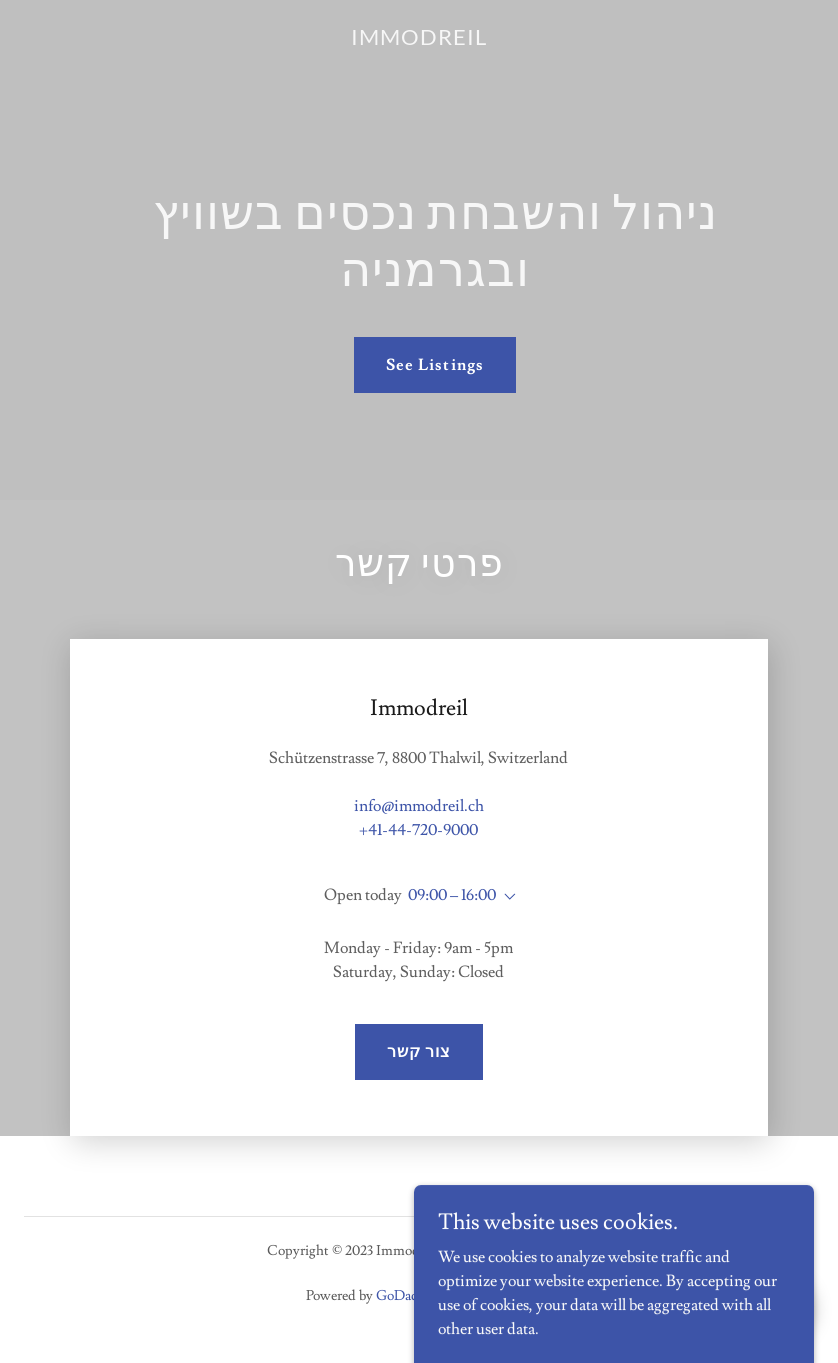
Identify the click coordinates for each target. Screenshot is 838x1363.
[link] (419, 40)
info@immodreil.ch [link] (419, 806)
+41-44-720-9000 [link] (418, 830)
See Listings (434, 365)
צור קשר (419, 1052)
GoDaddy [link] (405, 1296)
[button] (506, 897)
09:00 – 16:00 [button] (452, 895)
